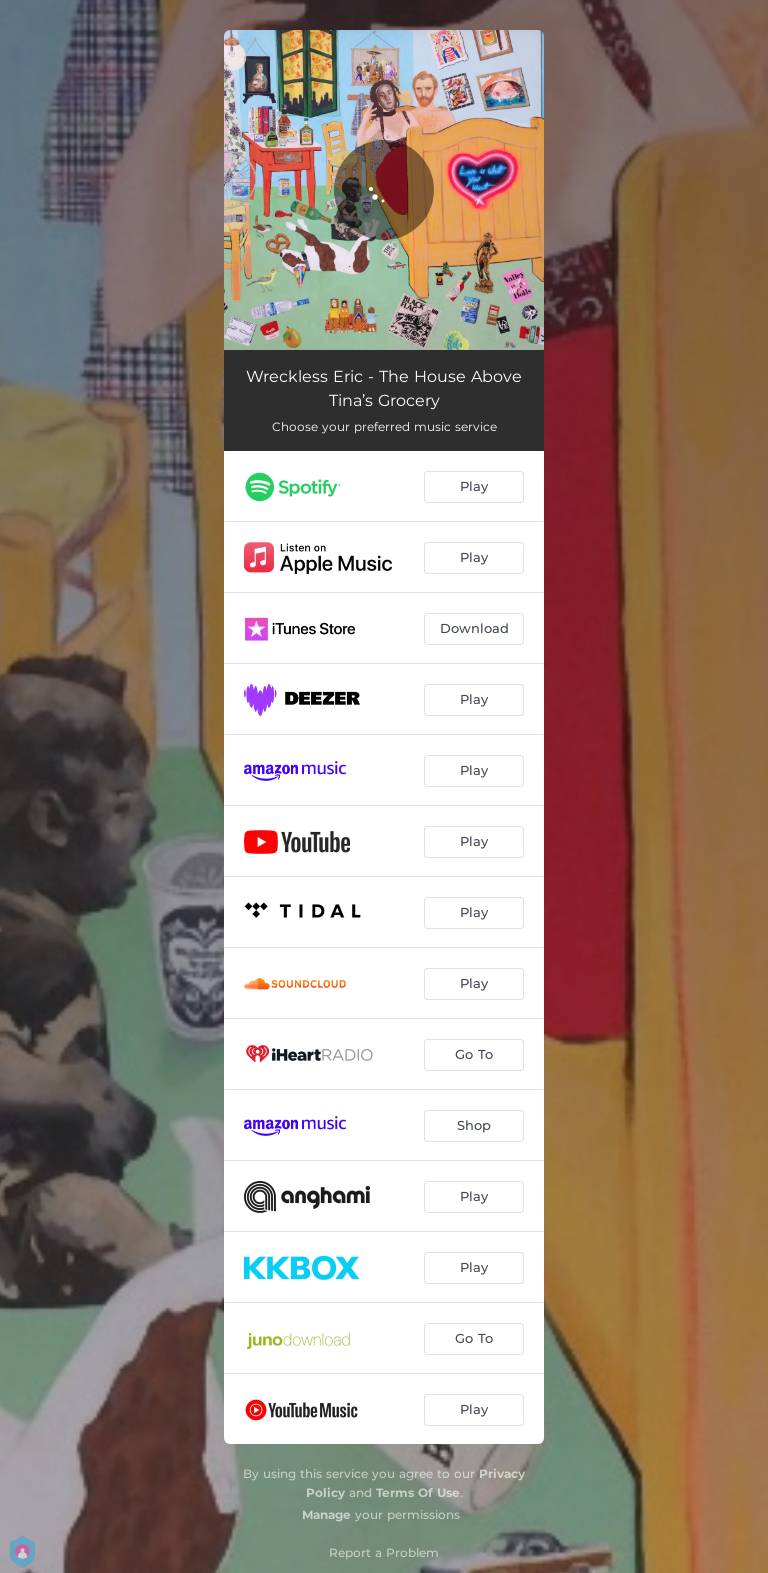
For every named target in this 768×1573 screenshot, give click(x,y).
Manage (326, 1514)
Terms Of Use (418, 1492)
